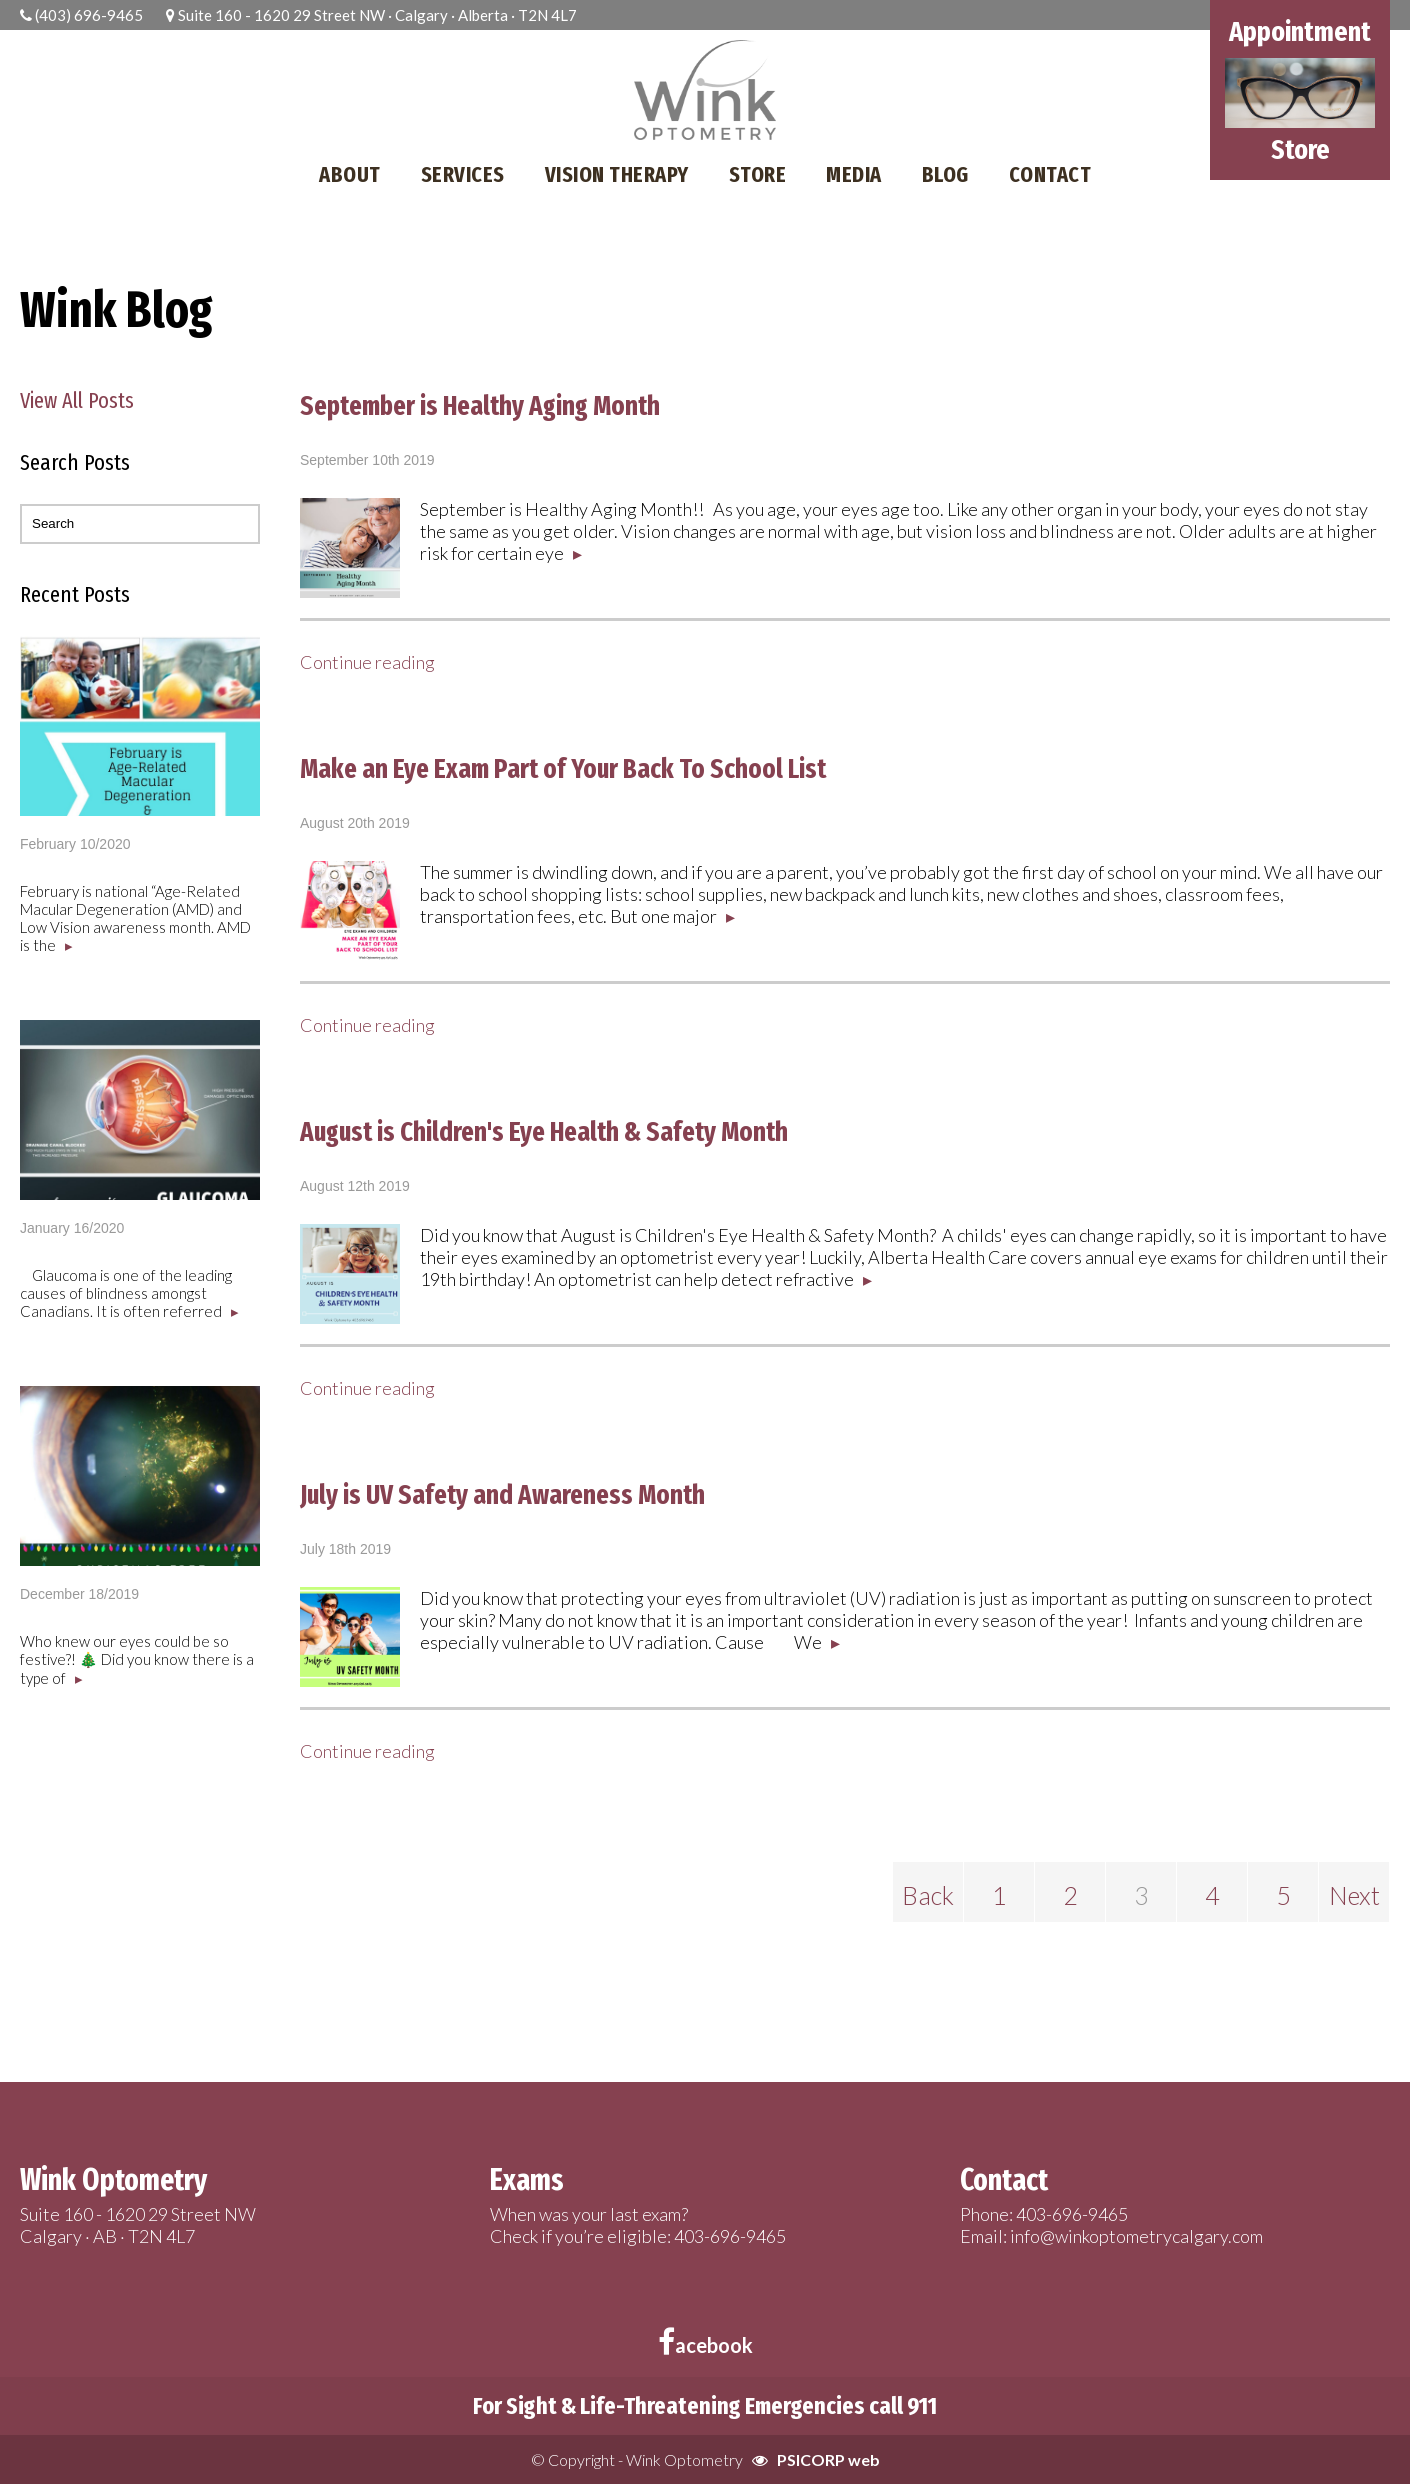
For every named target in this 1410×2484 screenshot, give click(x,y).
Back (928, 1895)
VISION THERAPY (617, 174)
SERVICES (463, 174)
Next (1354, 1895)
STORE (758, 174)
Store (1300, 149)
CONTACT (1050, 174)
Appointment (1300, 31)
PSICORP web (828, 2459)
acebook (705, 2345)
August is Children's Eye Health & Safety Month (544, 1132)
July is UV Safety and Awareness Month (502, 1495)
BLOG (945, 174)
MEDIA (854, 174)
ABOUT (350, 174)
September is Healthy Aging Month (480, 406)
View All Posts (77, 400)
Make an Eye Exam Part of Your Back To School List (563, 769)
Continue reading (367, 662)
